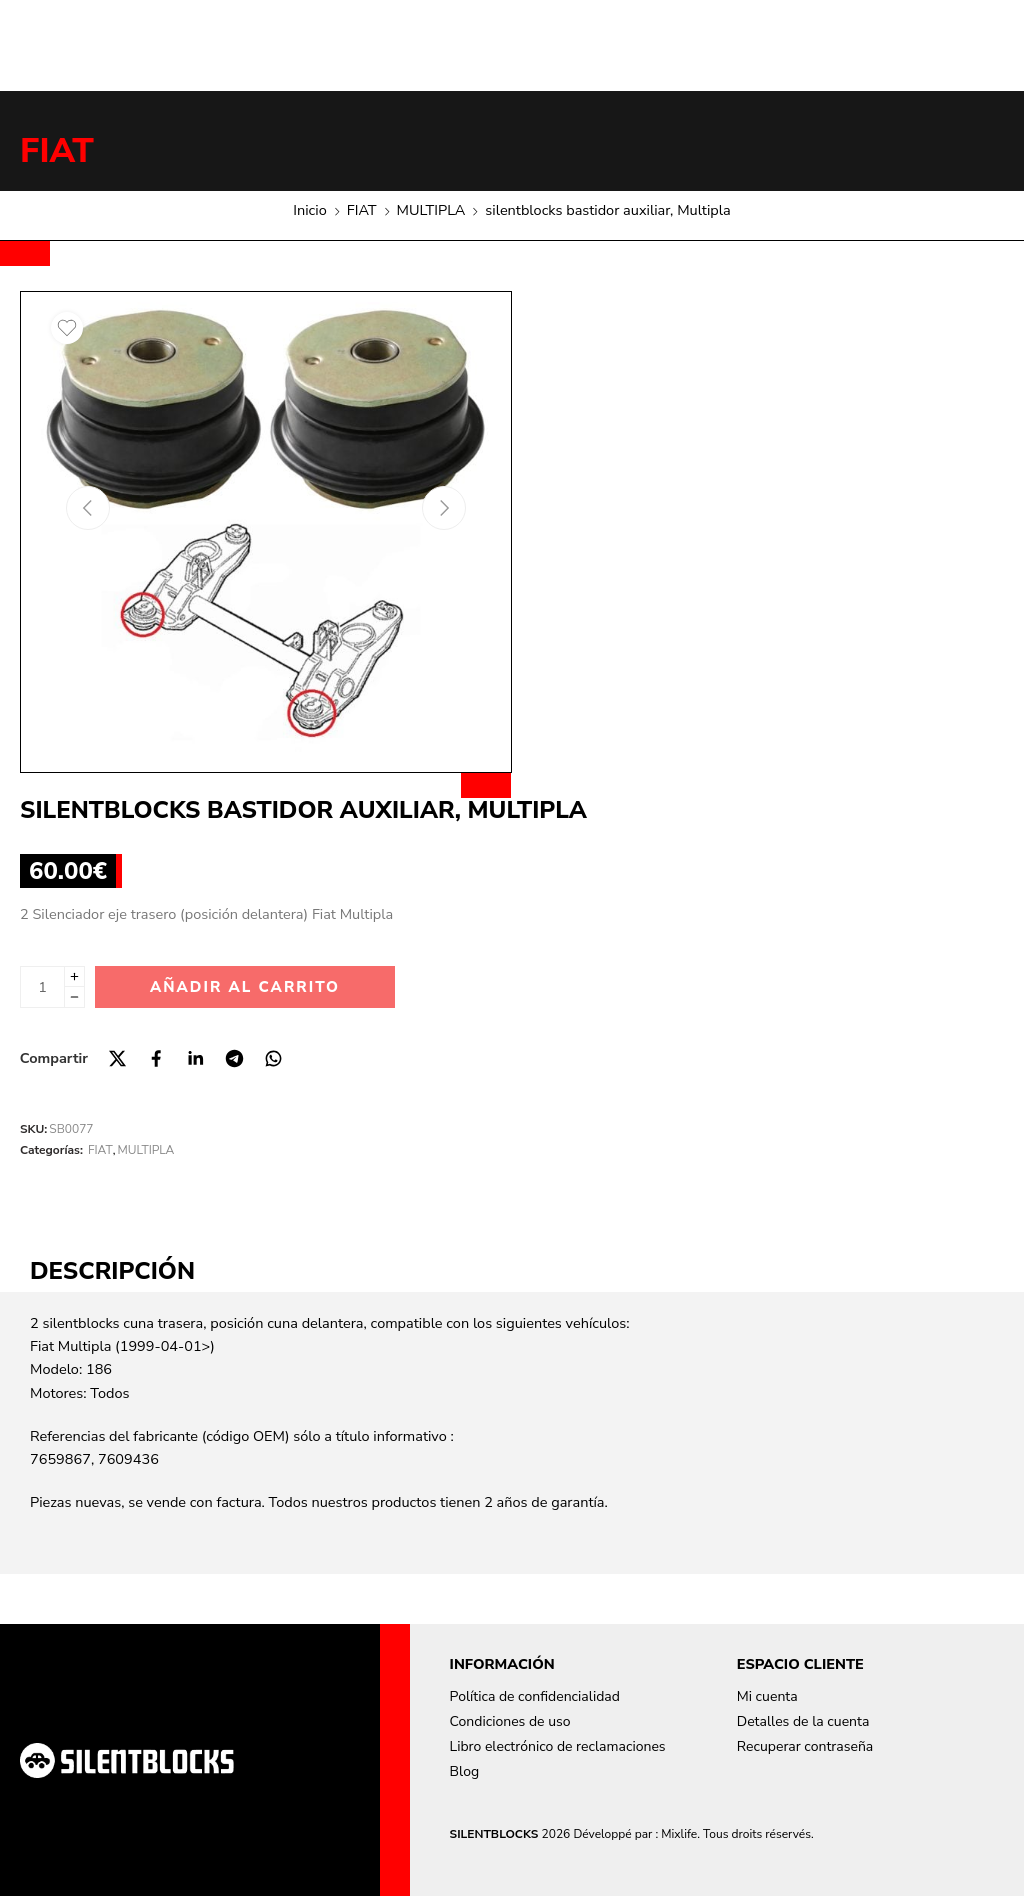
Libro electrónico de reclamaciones (558, 1746)
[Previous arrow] (88, 508)
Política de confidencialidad (535, 1696)
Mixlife (679, 1834)
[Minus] (74, 997)
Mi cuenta (767, 1696)
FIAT (57, 151)
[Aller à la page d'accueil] (127, 1760)
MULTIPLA (431, 210)
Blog (465, 1771)
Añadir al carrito (245, 987)
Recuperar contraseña (805, 1746)
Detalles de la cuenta (803, 1721)
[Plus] (74, 976)
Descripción (112, 1271)
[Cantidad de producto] (42, 987)
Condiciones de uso (510, 1721)
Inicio (309, 210)
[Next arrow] (444, 508)
